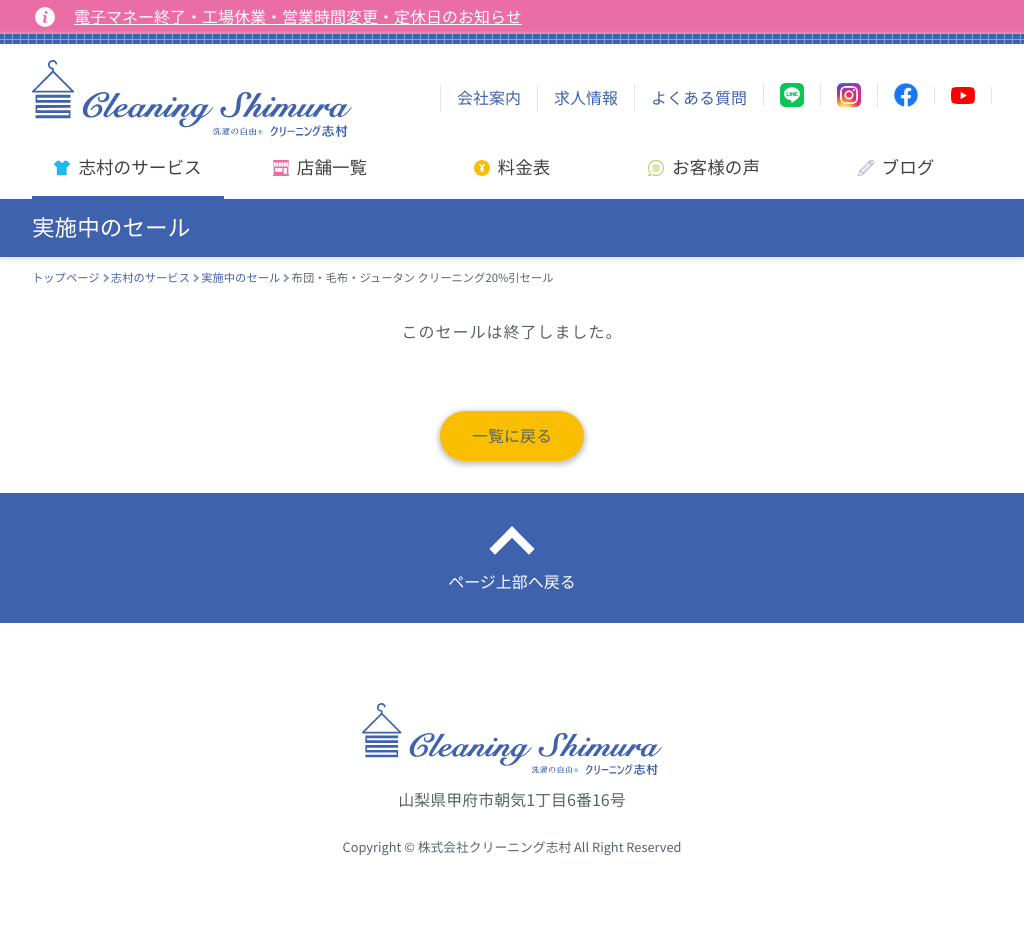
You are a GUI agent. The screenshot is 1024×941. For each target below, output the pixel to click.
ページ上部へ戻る (512, 582)
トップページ (66, 277)
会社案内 (489, 98)
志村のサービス (150, 277)
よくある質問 (699, 98)
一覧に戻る (512, 436)
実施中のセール (240, 277)
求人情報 (586, 98)
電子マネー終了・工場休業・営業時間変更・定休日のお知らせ (298, 17)
